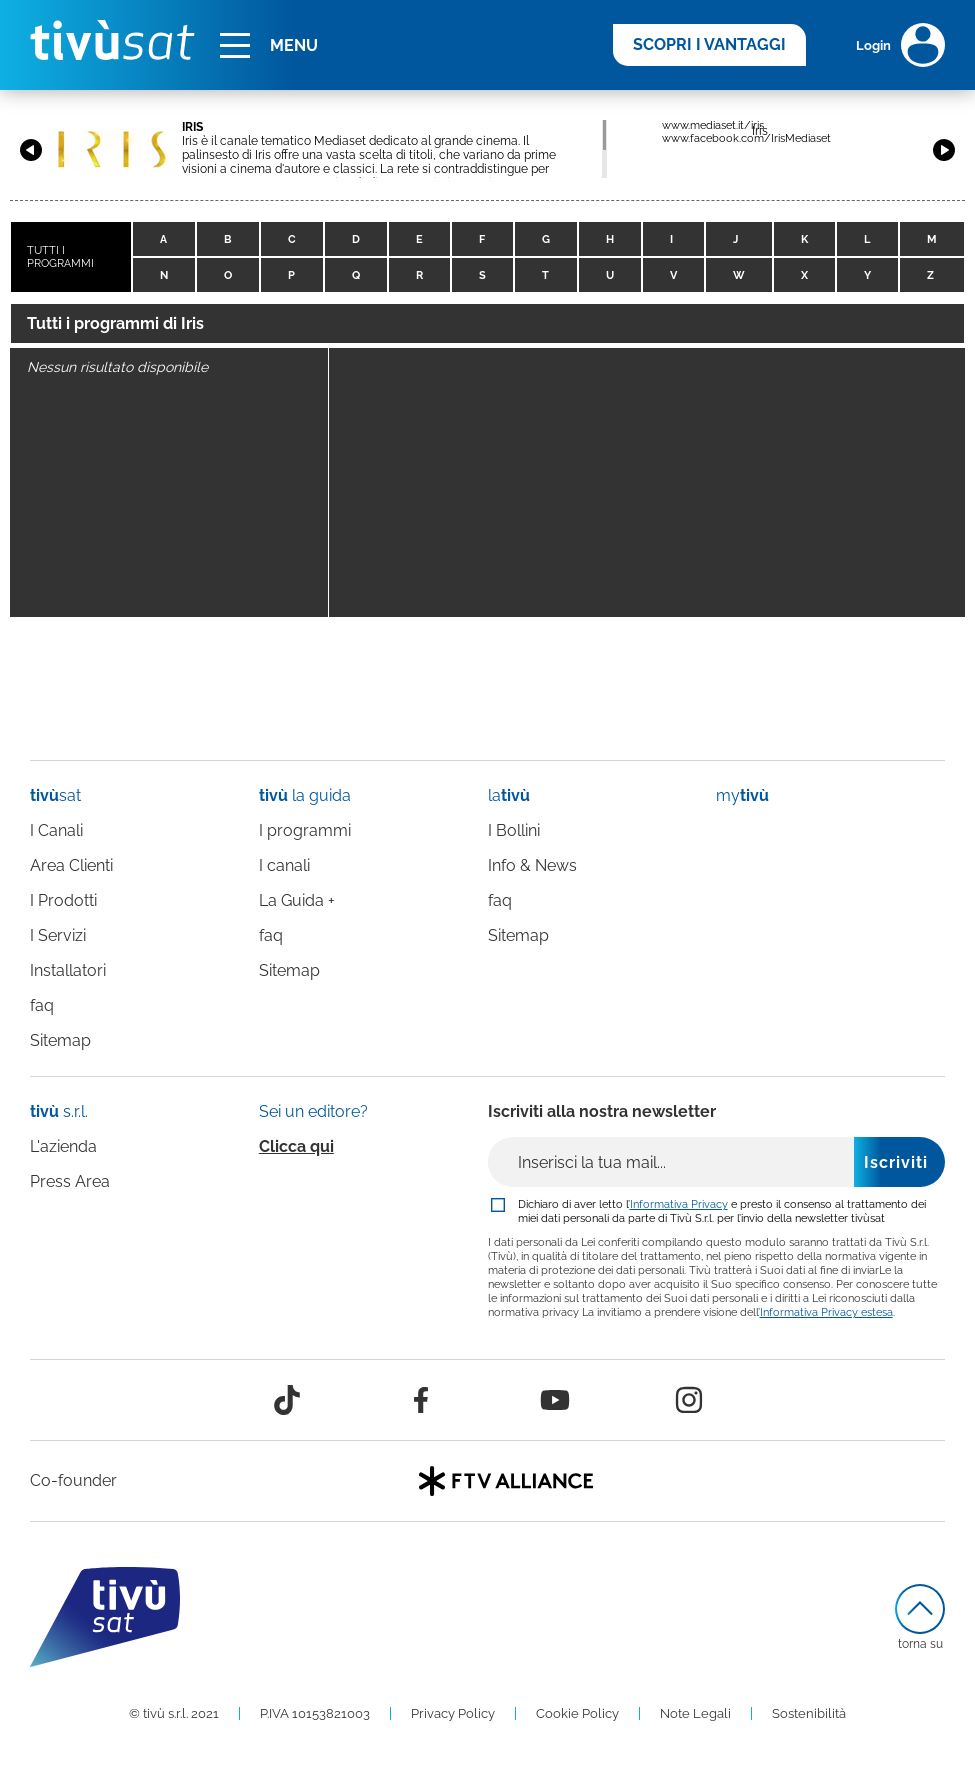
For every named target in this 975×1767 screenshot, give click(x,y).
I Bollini (514, 830)
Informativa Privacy (679, 1204)
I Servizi (58, 935)
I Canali (56, 830)
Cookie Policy (577, 1713)
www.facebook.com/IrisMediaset (746, 138)
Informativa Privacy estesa (826, 1312)
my (742, 795)
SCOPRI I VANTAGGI (709, 44)
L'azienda (63, 1146)
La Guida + (297, 900)
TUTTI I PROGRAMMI (60, 257)
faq (42, 1005)
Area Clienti (71, 865)
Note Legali (695, 1713)
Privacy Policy (453, 1713)
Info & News (532, 865)
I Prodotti (63, 900)
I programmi (305, 830)
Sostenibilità (809, 1713)
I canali (284, 865)
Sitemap (60, 1040)
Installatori (68, 970)
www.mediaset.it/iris (713, 125)
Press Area (70, 1181)
